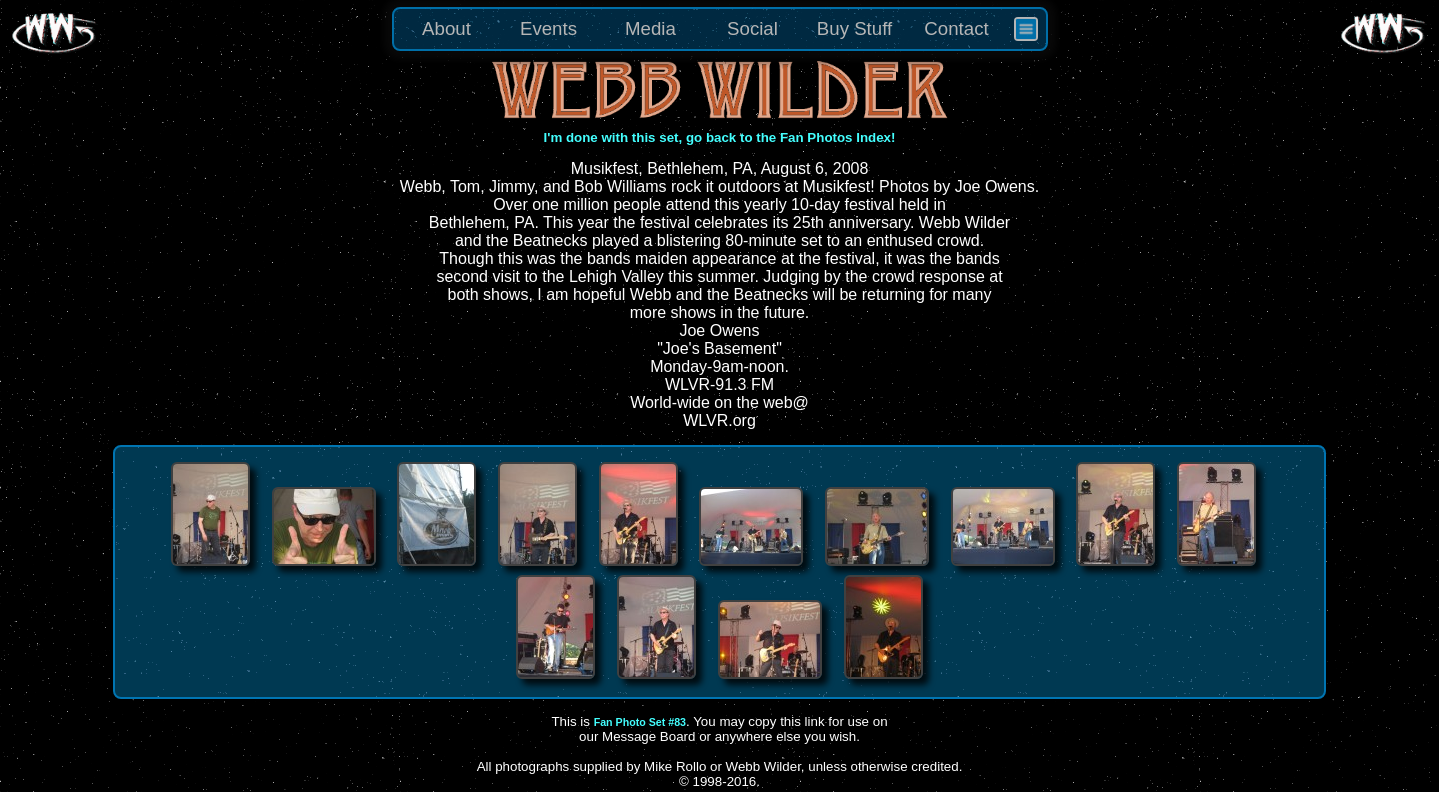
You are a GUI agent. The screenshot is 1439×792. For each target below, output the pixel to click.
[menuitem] (1026, 29)
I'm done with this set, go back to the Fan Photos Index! (720, 137)
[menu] (720, 29)
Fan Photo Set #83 (640, 722)
